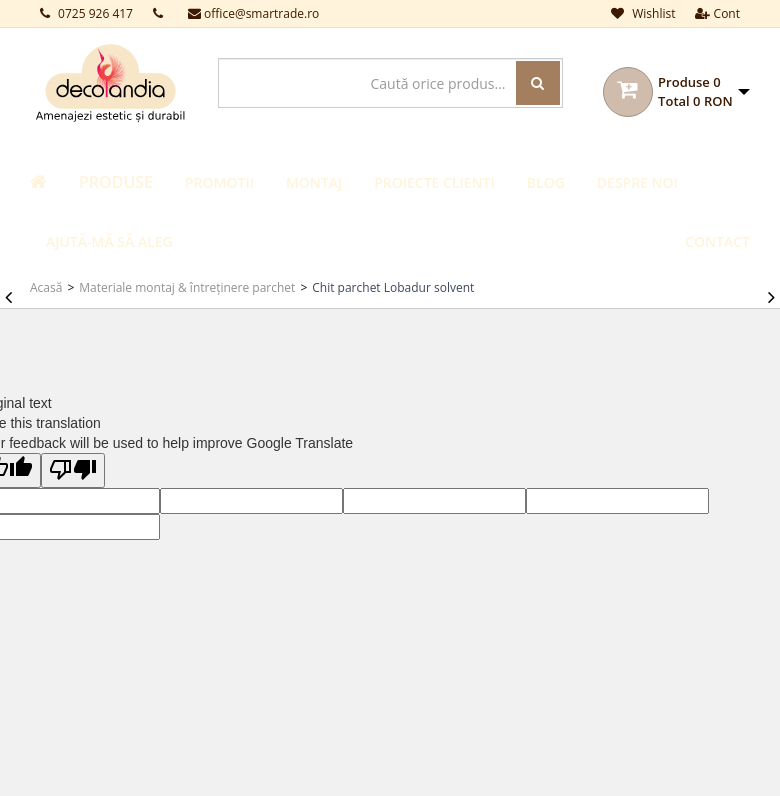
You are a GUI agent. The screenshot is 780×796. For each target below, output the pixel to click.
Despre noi (637, 182)
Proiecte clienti (434, 182)
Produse (116, 182)
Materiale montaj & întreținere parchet (187, 287)
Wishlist (643, 13)
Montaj (314, 182)
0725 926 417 (86, 13)
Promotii (219, 182)
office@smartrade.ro (253, 13)
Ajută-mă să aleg (109, 241)
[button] (704, 91)
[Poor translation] (73, 470)
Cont (717, 13)
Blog (546, 182)
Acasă (46, 287)
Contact (717, 241)
